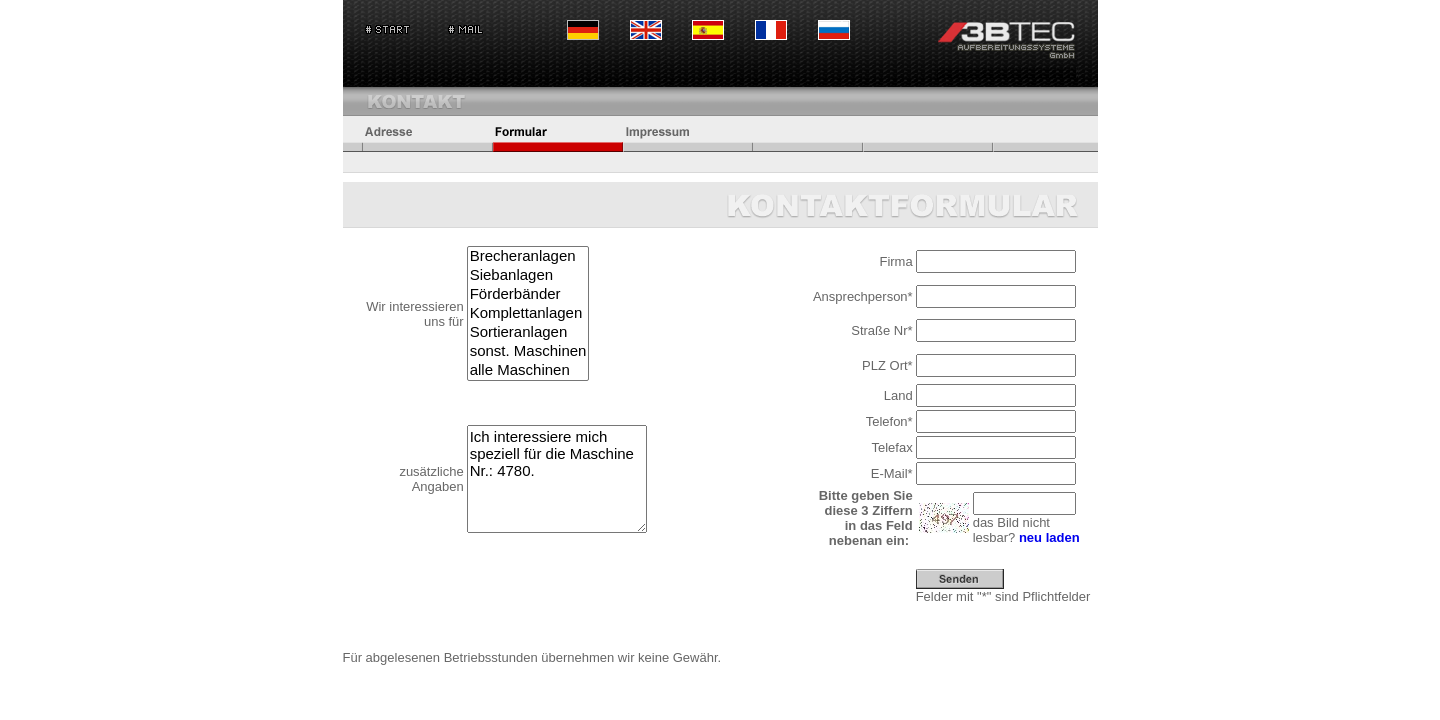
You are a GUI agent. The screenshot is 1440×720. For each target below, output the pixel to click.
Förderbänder (528, 294)
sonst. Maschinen (528, 351)
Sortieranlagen (528, 332)
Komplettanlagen (528, 313)
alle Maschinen (528, 370)
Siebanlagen (528, 275)
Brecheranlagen (528, 256)
